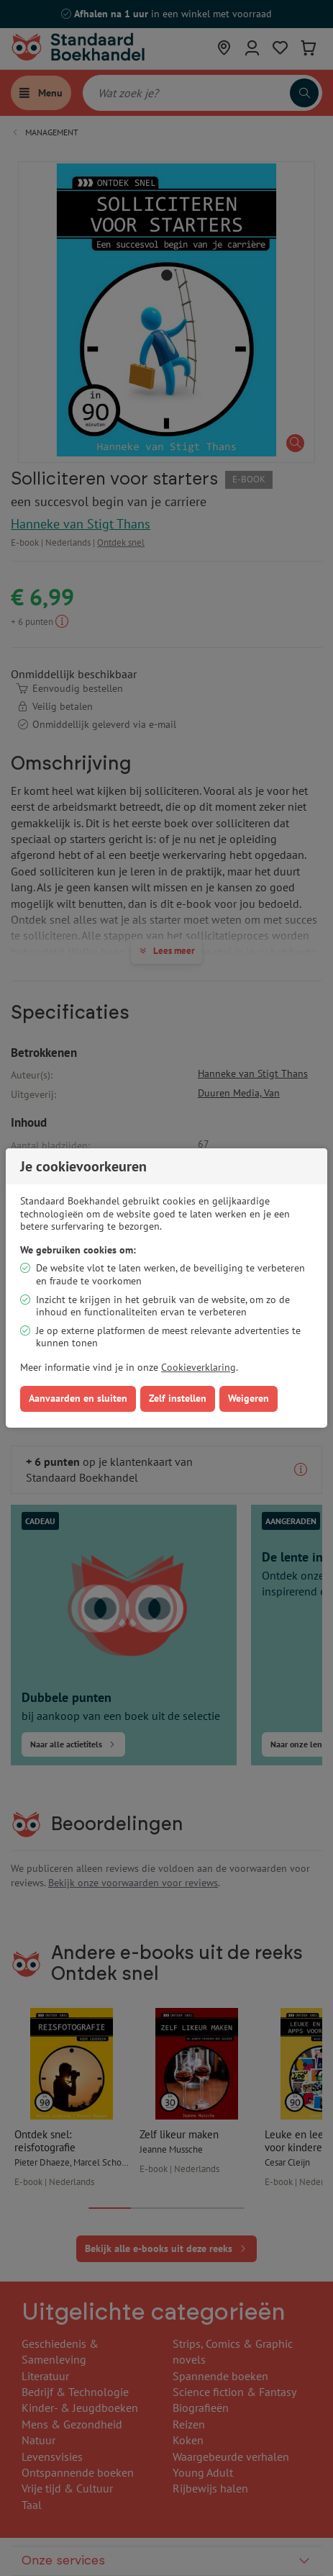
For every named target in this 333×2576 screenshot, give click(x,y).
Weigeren (248, 1398)
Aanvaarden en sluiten (78, 1398)
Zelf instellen (177, 1398)
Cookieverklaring (198, 1367)
